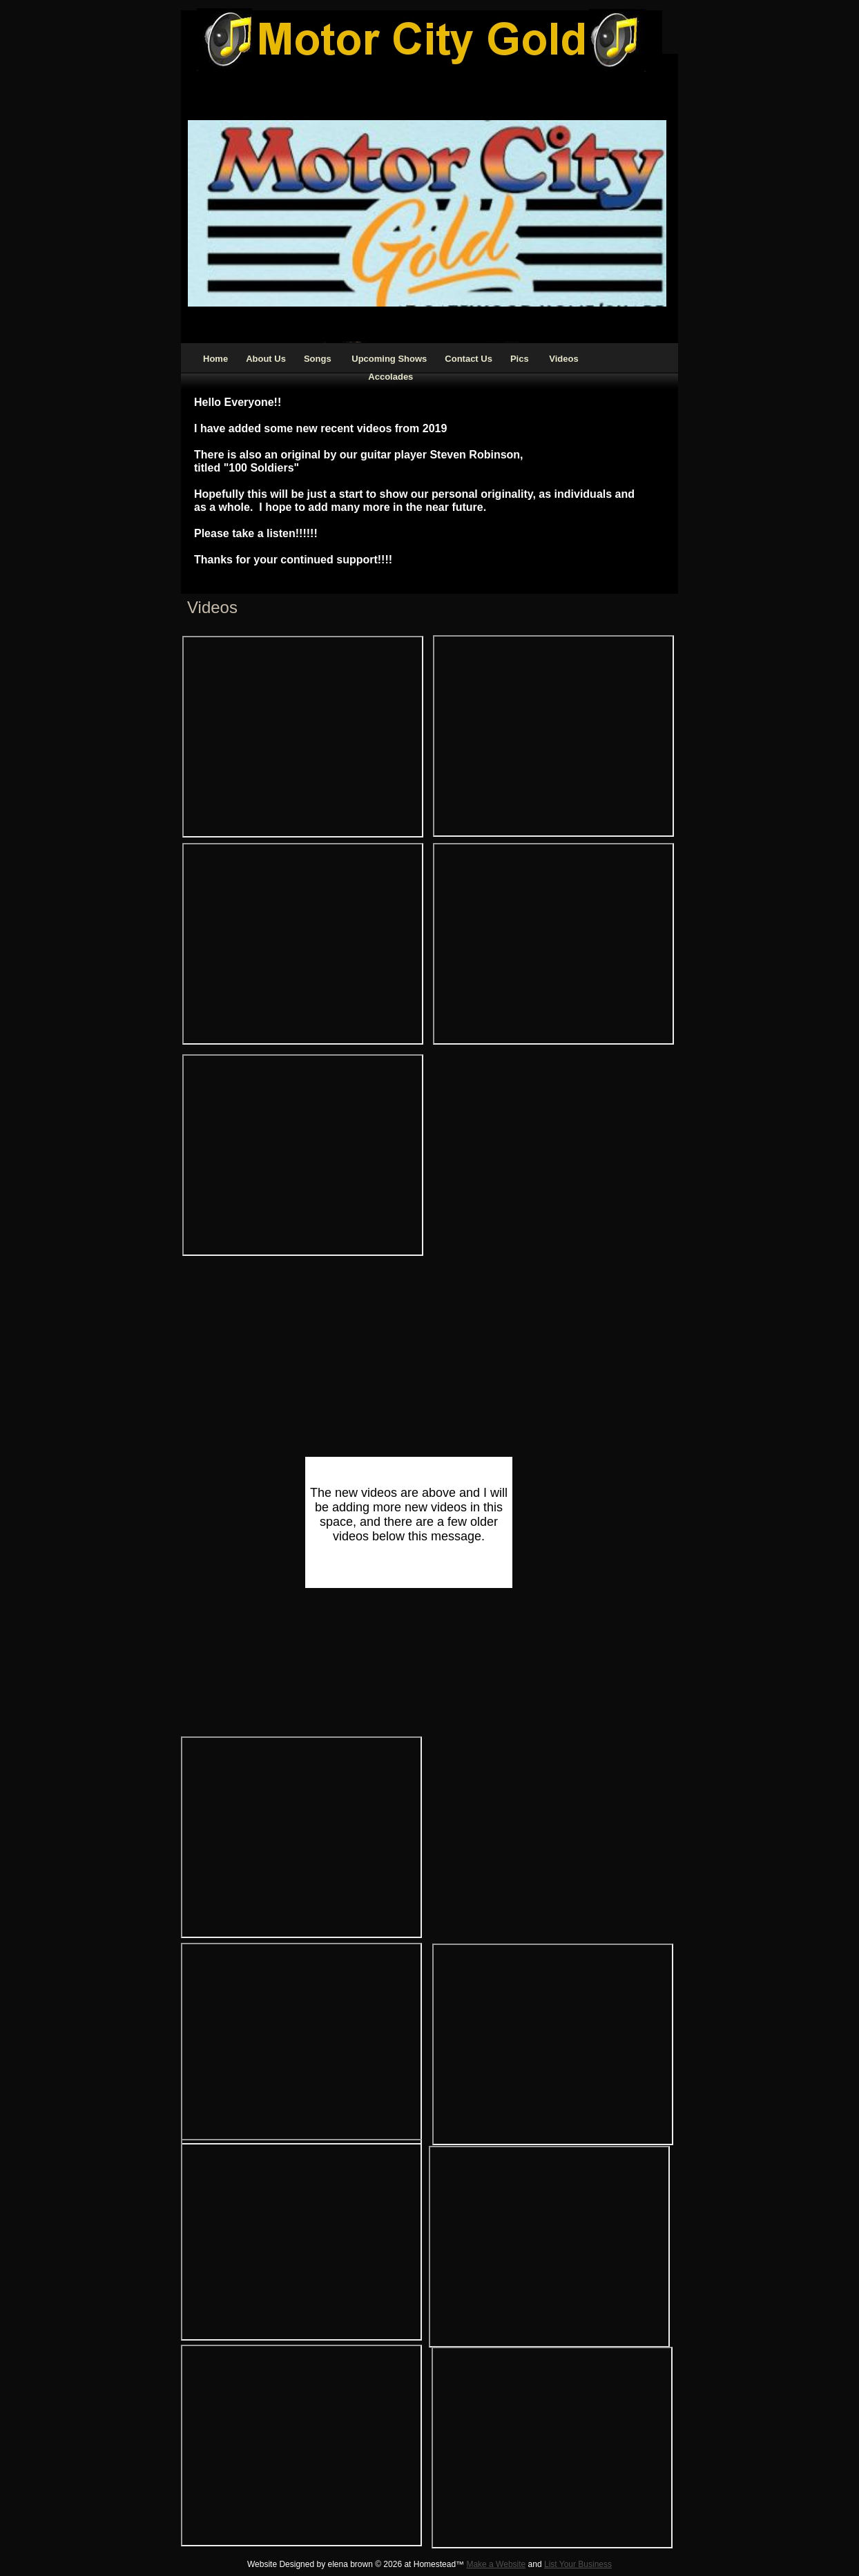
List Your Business (578, 2564)
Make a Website (495, 2564)
